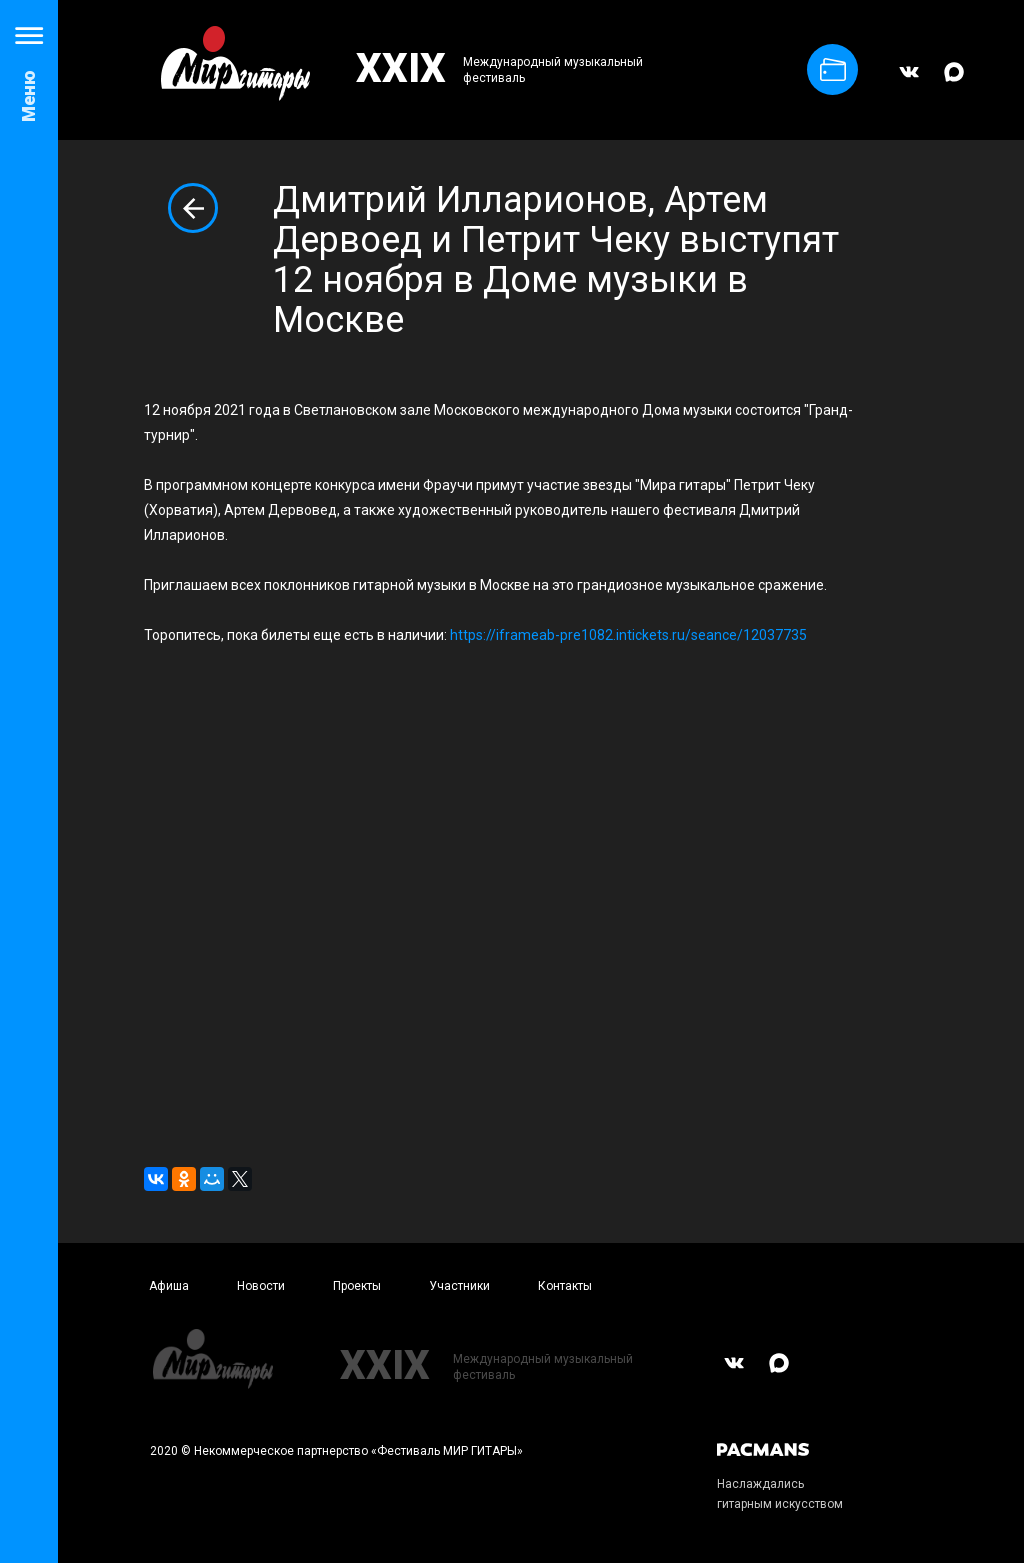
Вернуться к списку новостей (193, 208)
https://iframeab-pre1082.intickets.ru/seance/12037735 (628, 635)
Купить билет (833, 69)
